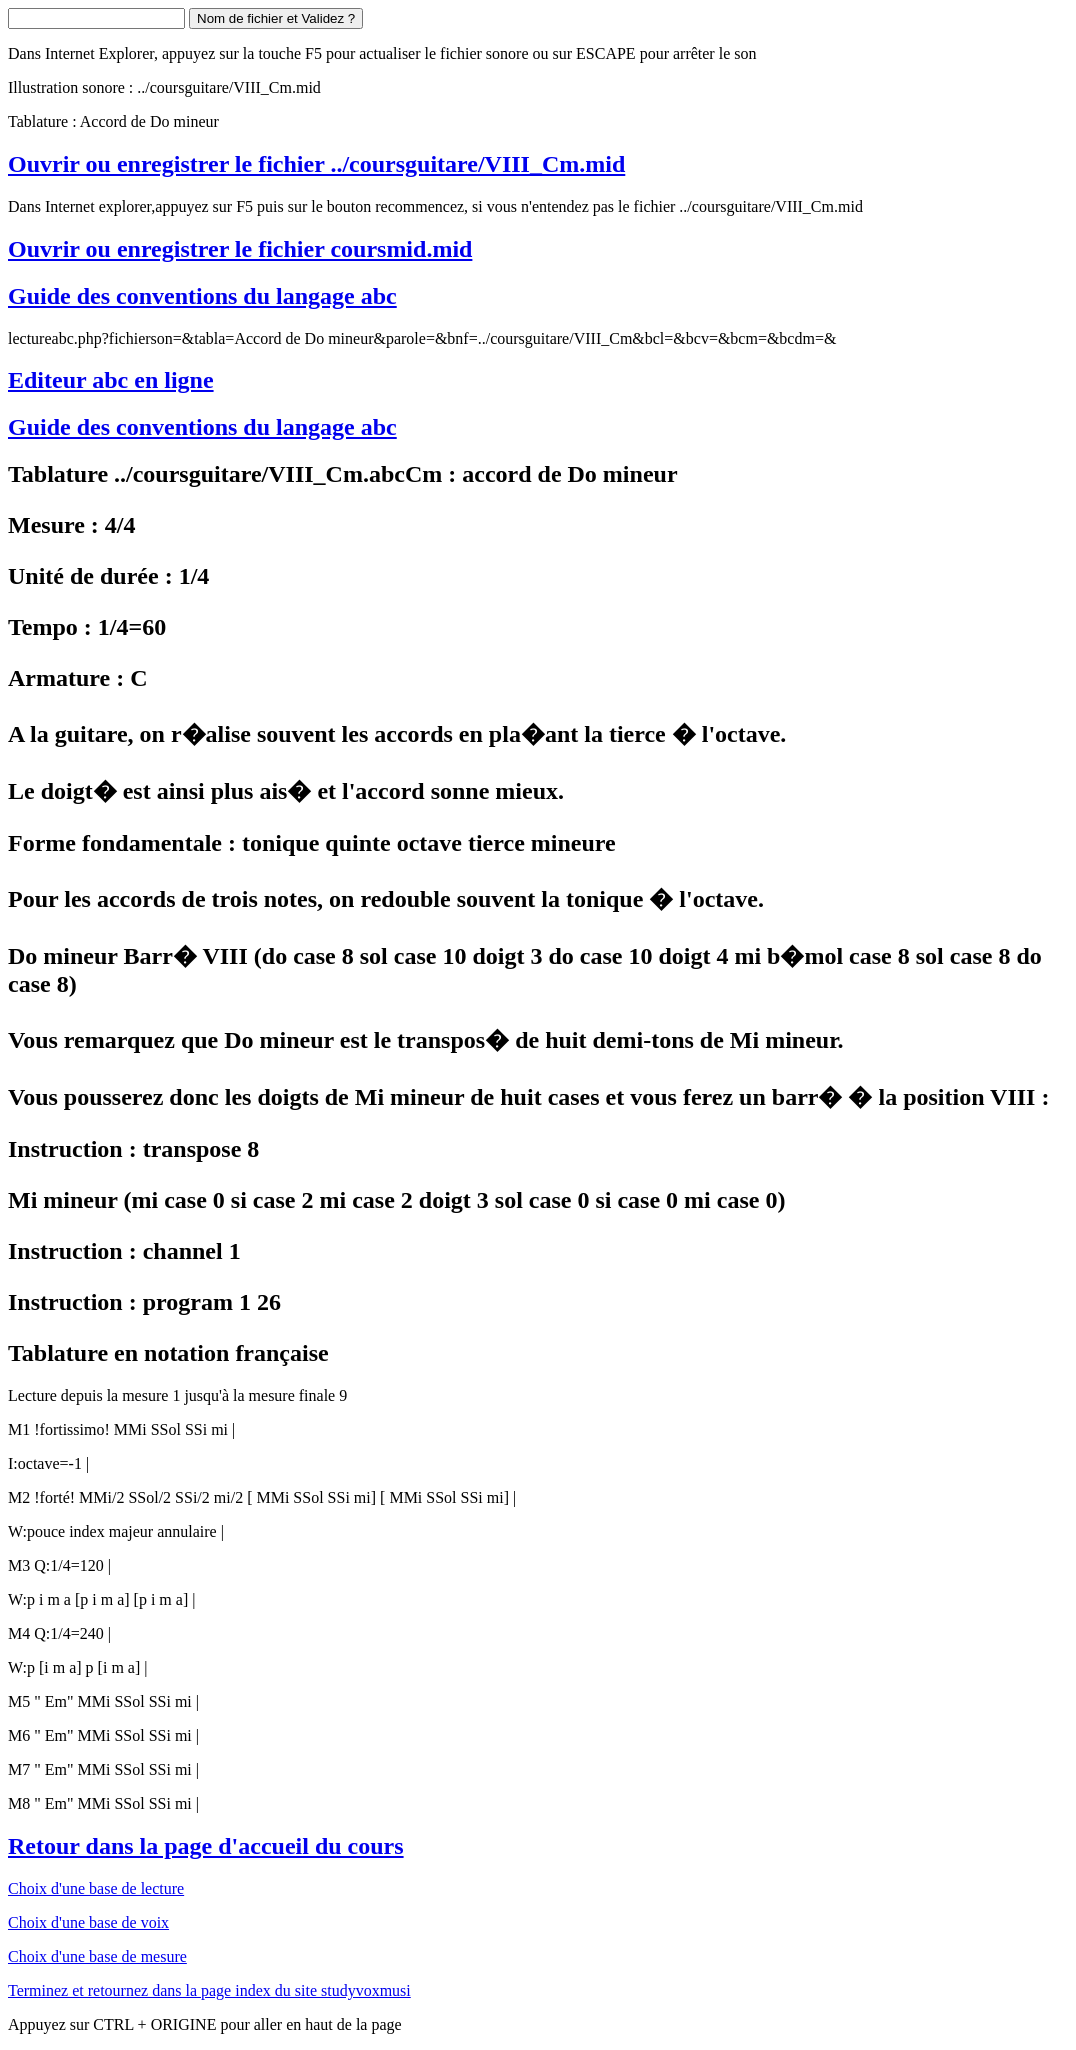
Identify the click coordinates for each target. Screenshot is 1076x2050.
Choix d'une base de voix (88, 1922)
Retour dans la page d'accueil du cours (206, 1846)
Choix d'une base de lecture (96, 1888)
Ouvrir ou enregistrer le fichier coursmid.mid (240, 249)
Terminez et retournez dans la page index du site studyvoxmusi (209, 1990)
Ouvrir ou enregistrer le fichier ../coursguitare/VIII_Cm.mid (316, 164)
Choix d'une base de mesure (97, 1956)
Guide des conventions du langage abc (202, 296)
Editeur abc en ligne (111, 380)
